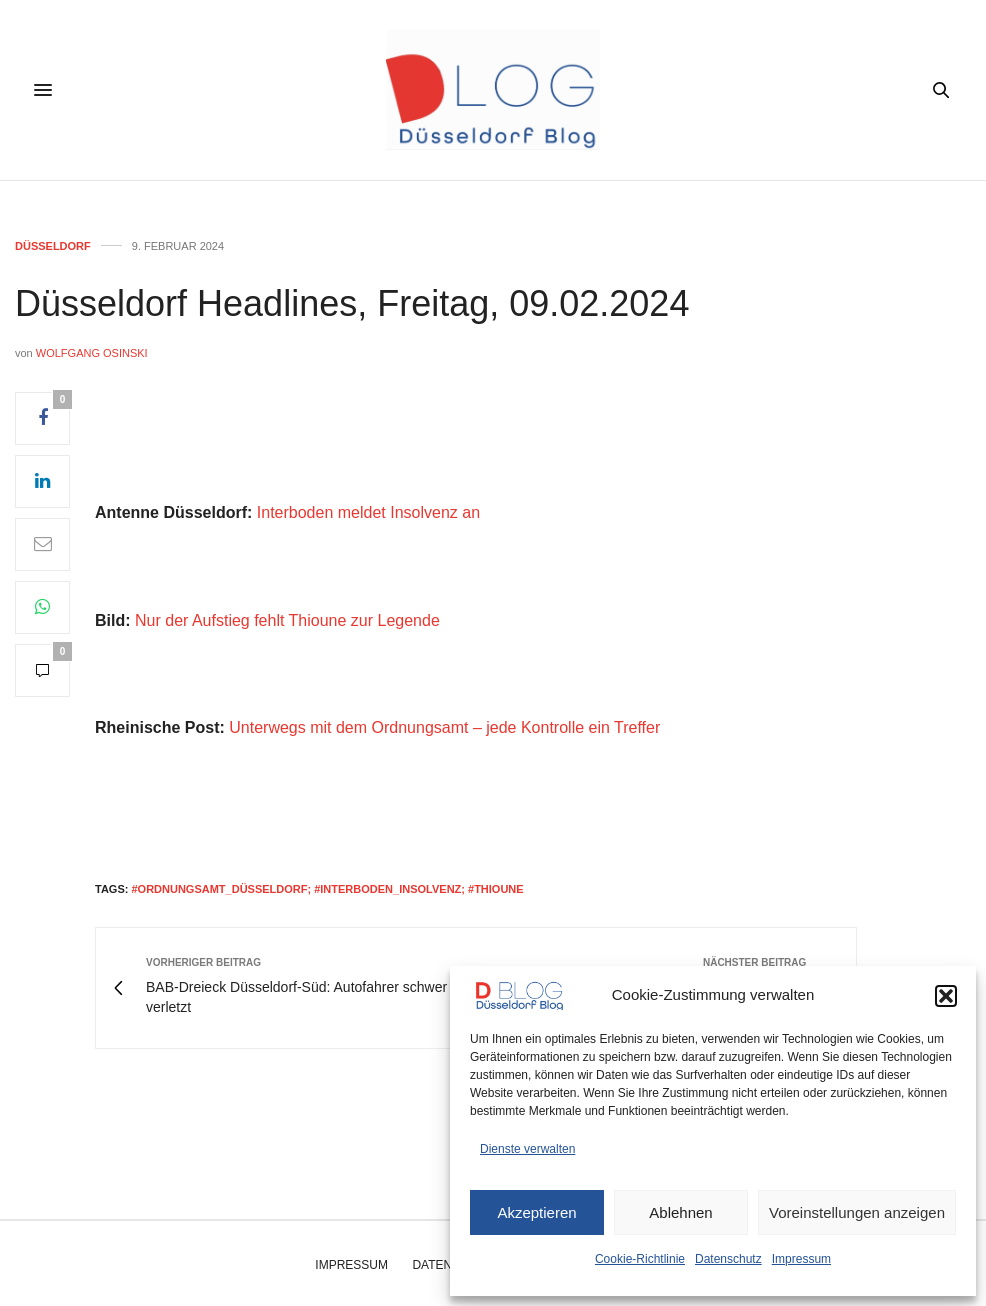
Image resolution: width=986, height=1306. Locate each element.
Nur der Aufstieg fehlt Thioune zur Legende (287, 620)
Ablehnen (680, 1212)
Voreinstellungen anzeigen (857, 1212)
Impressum (801, 1259)
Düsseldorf (53, 246)
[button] (946, 996)
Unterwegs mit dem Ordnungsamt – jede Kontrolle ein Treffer (444, 727)
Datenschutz (728, 1259)
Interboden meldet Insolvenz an (368, 512)
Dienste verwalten (527, 1149)
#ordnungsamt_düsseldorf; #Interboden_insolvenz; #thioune (327, 889)
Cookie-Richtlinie (640, 1259)
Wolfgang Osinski (92, 353)
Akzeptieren (536, 1212)
